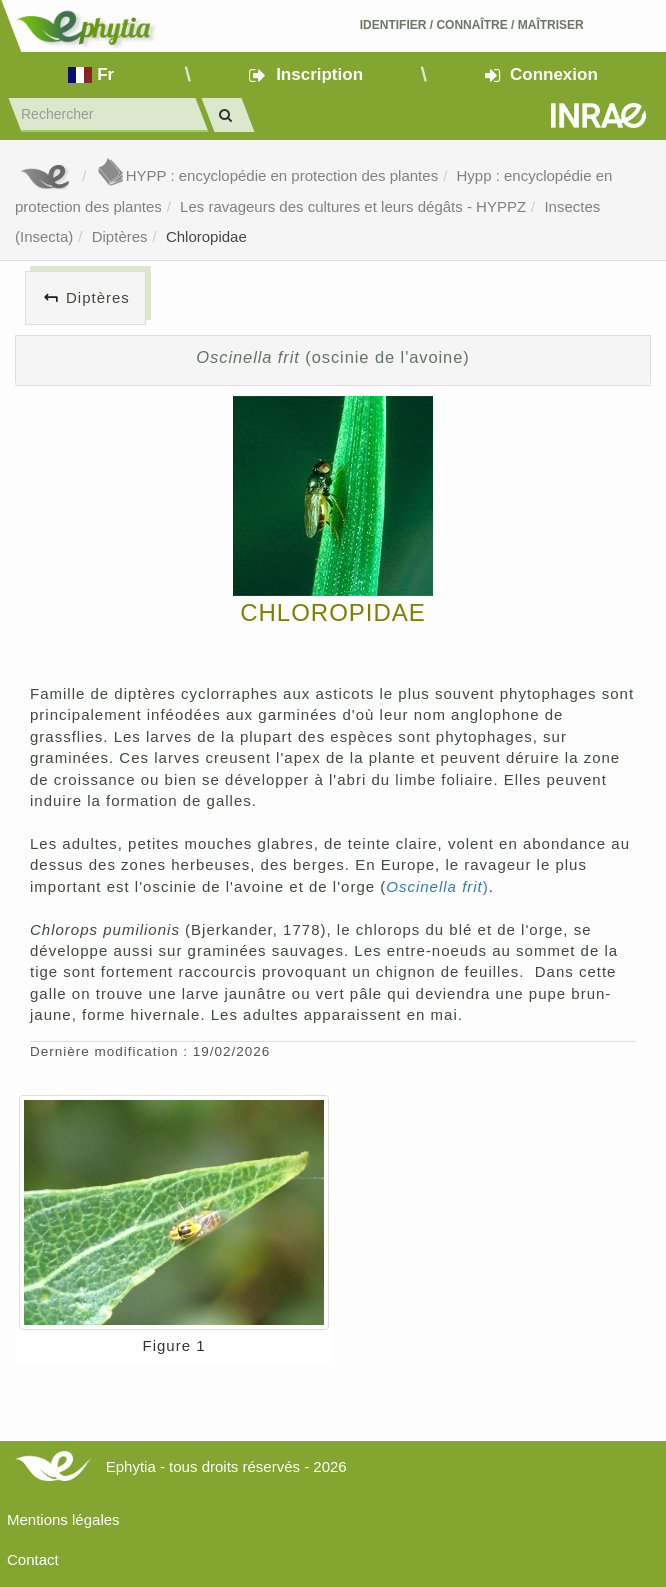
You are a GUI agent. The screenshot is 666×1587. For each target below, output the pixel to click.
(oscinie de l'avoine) (332, 357)
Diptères (120, 236)
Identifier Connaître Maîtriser (472, 25)
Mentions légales (63, 1519)
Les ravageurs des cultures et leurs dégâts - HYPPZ (353, 206)
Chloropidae (206, 236)
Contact (33, 1559)
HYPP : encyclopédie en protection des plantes (267, 175)
